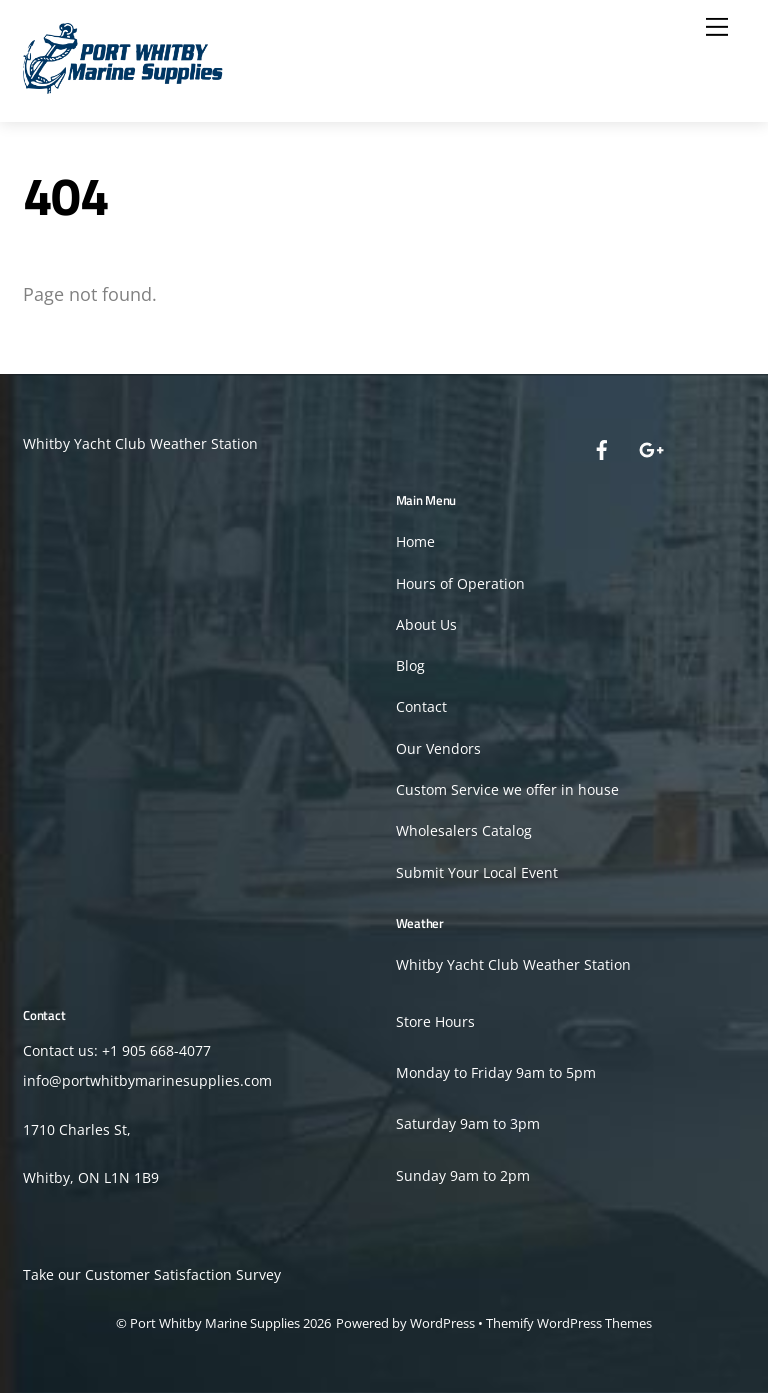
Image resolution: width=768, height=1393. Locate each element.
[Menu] (717, 27)
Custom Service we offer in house (507, 789)
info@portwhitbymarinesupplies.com (147, 1080)
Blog (410, 665)
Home (415, 541)
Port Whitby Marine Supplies (215, 1323)
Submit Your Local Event (477, 872)
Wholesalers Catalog (464, 830)
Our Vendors (438, 748)
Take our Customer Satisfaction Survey (152, 1274)
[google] (650, 447)
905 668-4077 (166, 1050)
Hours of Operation (460, 583)
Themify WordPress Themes (569, 1323)
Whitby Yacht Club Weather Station (140, 443)
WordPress (442, 1323)
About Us (426, 624)
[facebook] (602, 447)
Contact (421, 706)
